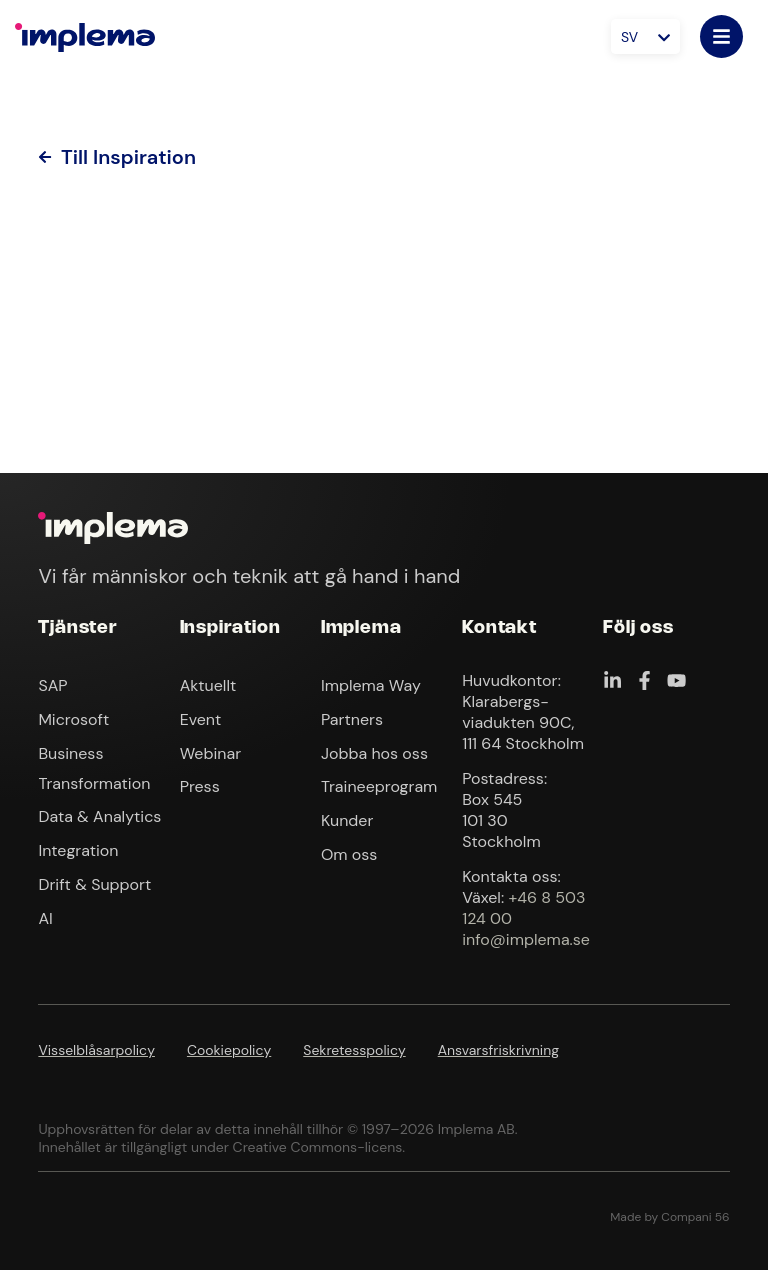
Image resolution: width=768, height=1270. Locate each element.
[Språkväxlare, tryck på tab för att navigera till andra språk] (645, 36)
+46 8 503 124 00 (523, 908)
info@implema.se (526, 939)
